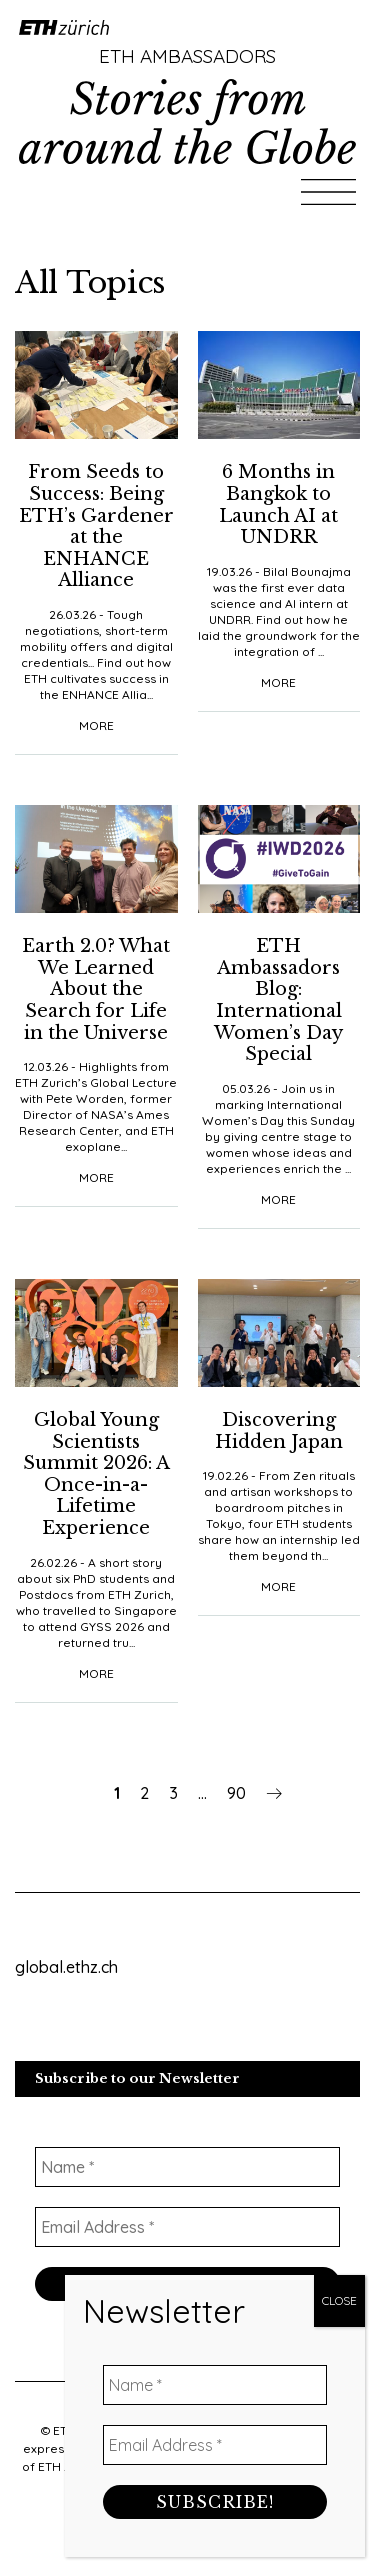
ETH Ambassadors (187, 56)
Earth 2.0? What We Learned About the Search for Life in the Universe (96, 989)
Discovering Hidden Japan (279, 1431)
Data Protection (182, 2502)
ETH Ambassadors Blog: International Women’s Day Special (278, 1000)
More (96, 725)
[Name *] (187, 2167)
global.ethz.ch (66, 1967)
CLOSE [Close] (339, 453)
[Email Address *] (187, 2227)
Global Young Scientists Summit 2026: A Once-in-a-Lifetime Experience (96, 1474)
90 (236, 1793)
